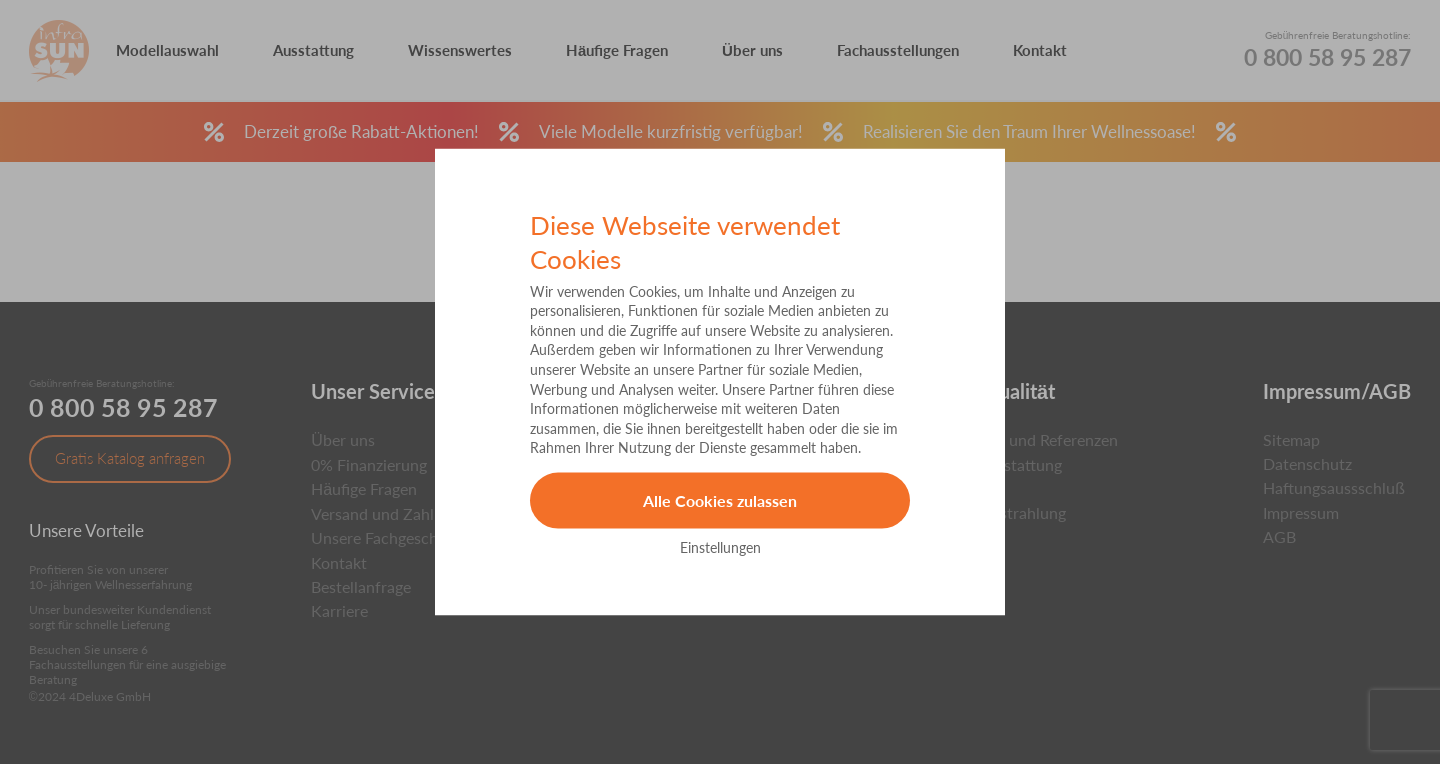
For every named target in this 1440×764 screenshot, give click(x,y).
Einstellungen (720, 546)
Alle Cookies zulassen (720, 500)
